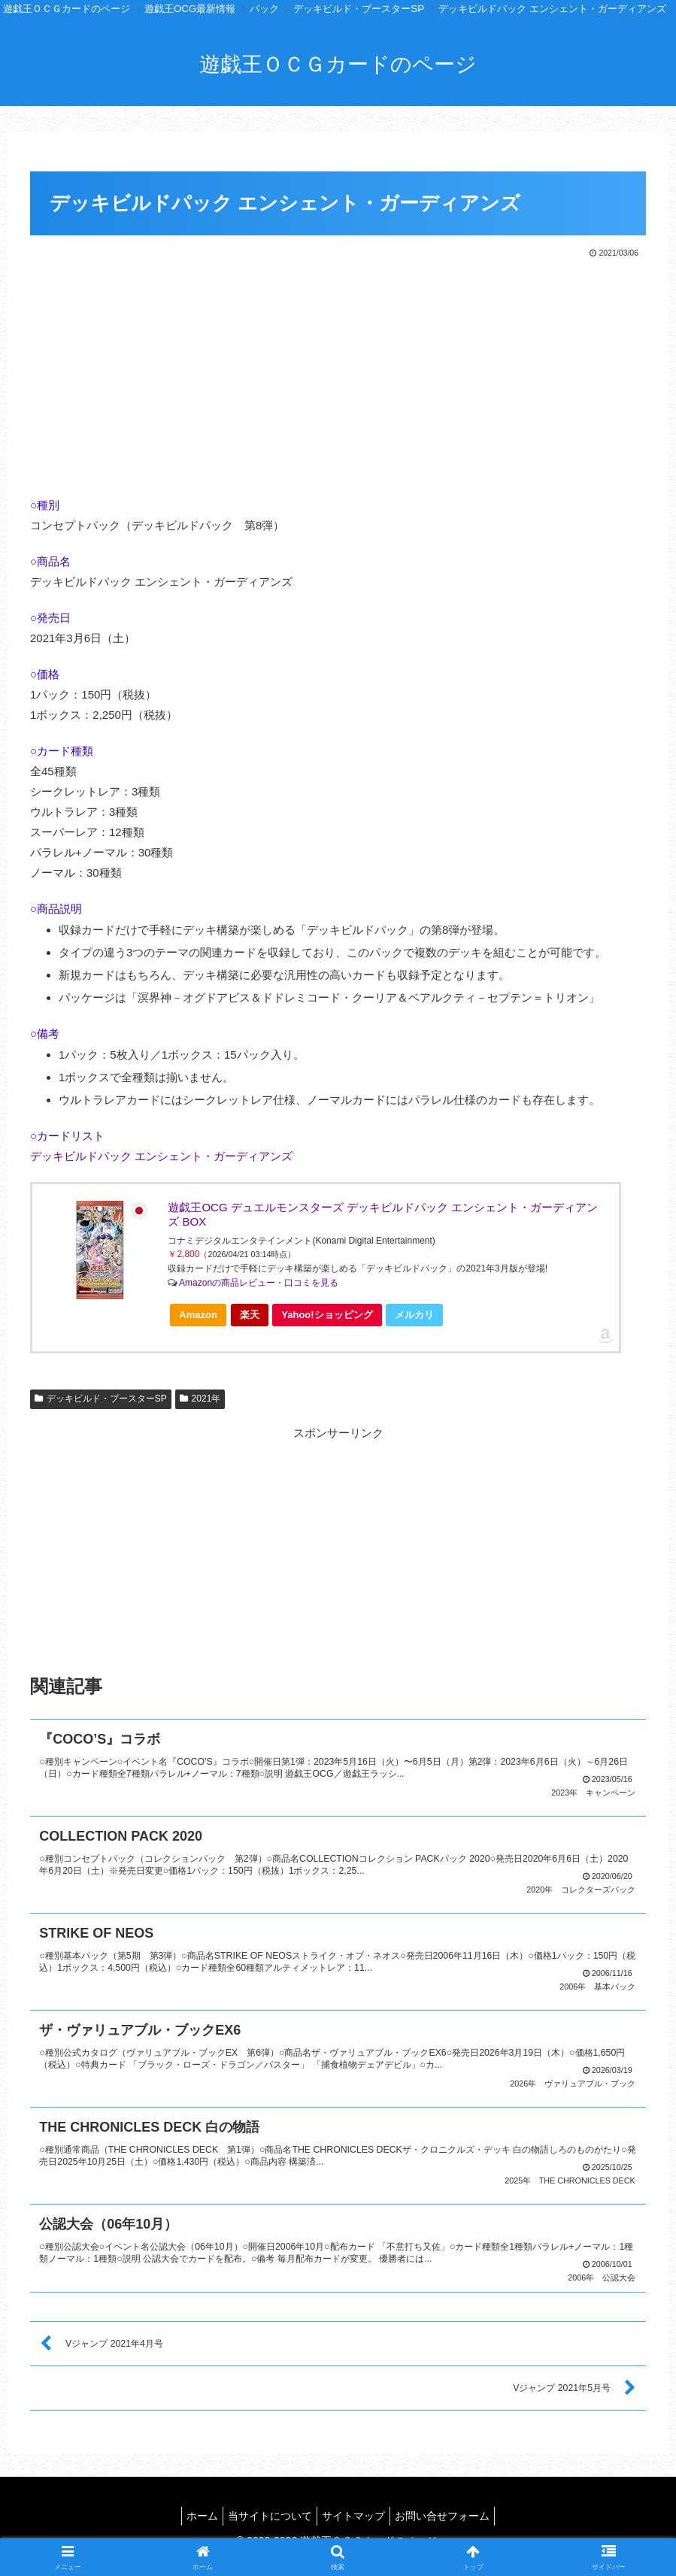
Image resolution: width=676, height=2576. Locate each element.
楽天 (249, 1314)
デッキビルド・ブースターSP (101, 1398)
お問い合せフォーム (451, 2508)
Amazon (198, 1314)
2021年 (200, 1398)
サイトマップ (356, 2508)
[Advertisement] (338, 373)
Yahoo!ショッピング (331, 1318)
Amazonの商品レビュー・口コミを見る (258, 1282)
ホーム (193, 2508)
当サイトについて (267, 2508)
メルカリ (414, 1314)
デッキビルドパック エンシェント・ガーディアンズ (161, 1156)
